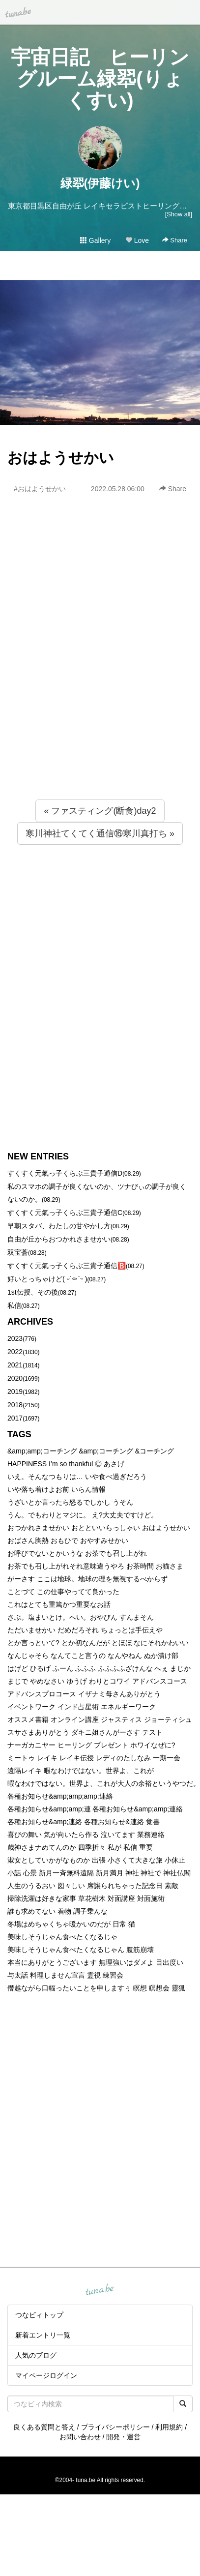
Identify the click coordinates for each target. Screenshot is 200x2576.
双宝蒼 (17, 1252)
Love (137, 240)
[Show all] (178, 214)
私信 (14, 1305)
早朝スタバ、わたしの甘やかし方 (59, 1226)
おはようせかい (60, 457)
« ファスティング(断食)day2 (100, 811)
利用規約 (169, 2427)
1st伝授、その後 (32, 1292)
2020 (15, 1378)
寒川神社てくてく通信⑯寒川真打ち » (100, 833)
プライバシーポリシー (115, 2427)
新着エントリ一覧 (42, 2335)
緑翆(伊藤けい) (100, 183)
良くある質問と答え (44, 2427)
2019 (15, 1391)
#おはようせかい (40, 489)
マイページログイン (46, 2375)
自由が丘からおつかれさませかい (59, 1239)
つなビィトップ (39, 2315)
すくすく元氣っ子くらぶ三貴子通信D (64, 1173)
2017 (15, 1418)
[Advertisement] (92, 668)
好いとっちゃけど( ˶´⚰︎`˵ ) (47, 1279)
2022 (15, 1352)
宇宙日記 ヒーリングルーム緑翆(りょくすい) (100, 78)
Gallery (95, 240)
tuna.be (100, 2290)
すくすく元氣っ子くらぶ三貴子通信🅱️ (66, 1266)
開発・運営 (123, 2437)
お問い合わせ (80, 2437)
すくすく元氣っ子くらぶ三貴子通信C (64, 1212)
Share (174, 240)
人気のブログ (36, 2355)
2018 (15, 1405)
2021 (15, 1365)
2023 (15, 1338)
